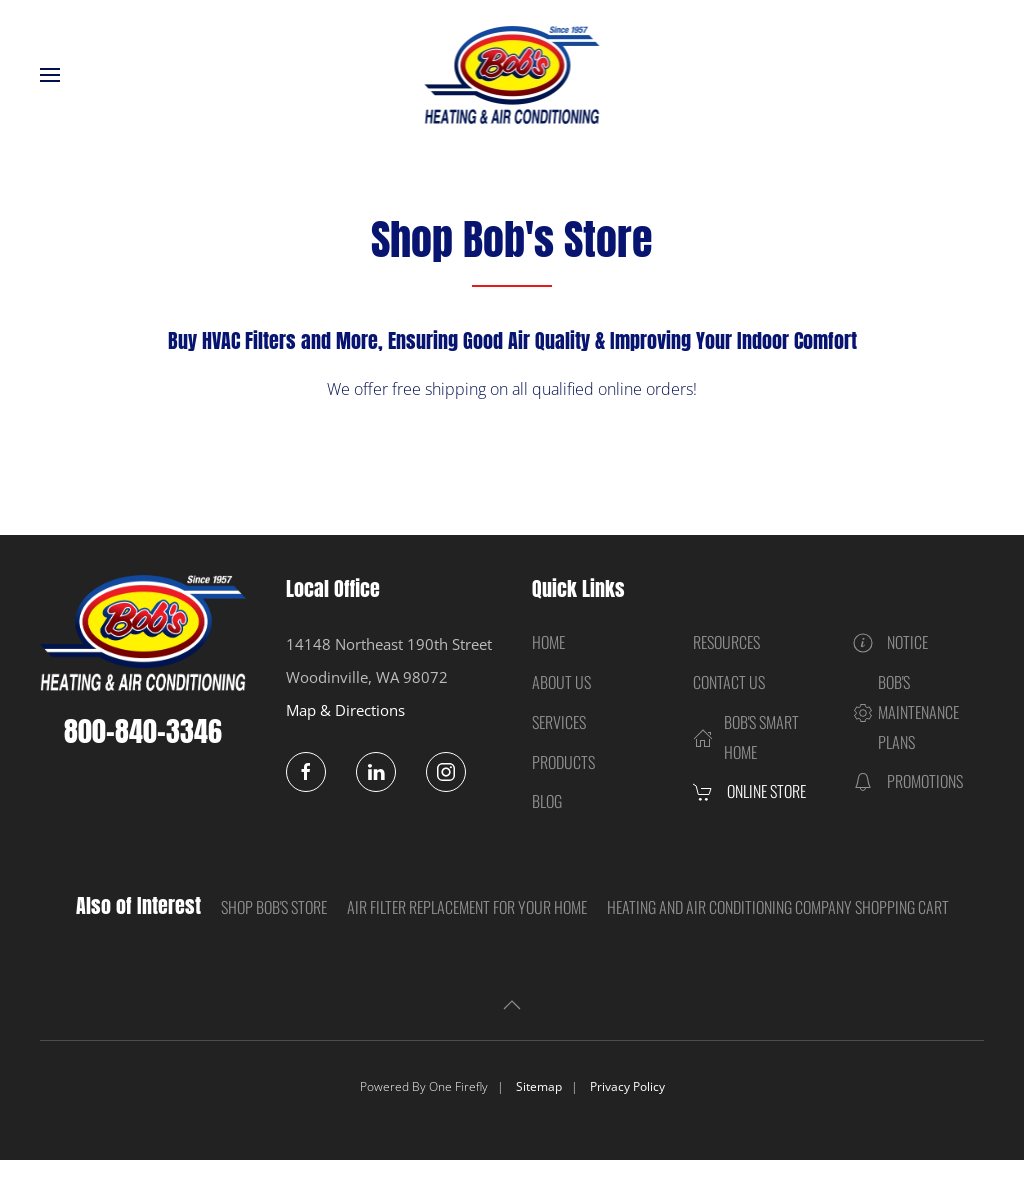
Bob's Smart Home (746, 737)
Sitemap (539, 1086)
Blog (547, 801)
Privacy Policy (627, 1086)
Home (548, 642)
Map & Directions (345, 710)
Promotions (908, 781)
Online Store (749, 791)
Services (559, 722)
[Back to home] (512, 75)
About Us (561, 682)
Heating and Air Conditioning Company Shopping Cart (778, 907)
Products (563, 762)
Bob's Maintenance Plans (905, 712)
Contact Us (729, 682)
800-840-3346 (143, 731)
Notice (890, 642)
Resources (726, 642)
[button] (50, 75)
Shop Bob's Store (274, 907)
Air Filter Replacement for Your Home (467, 907)
